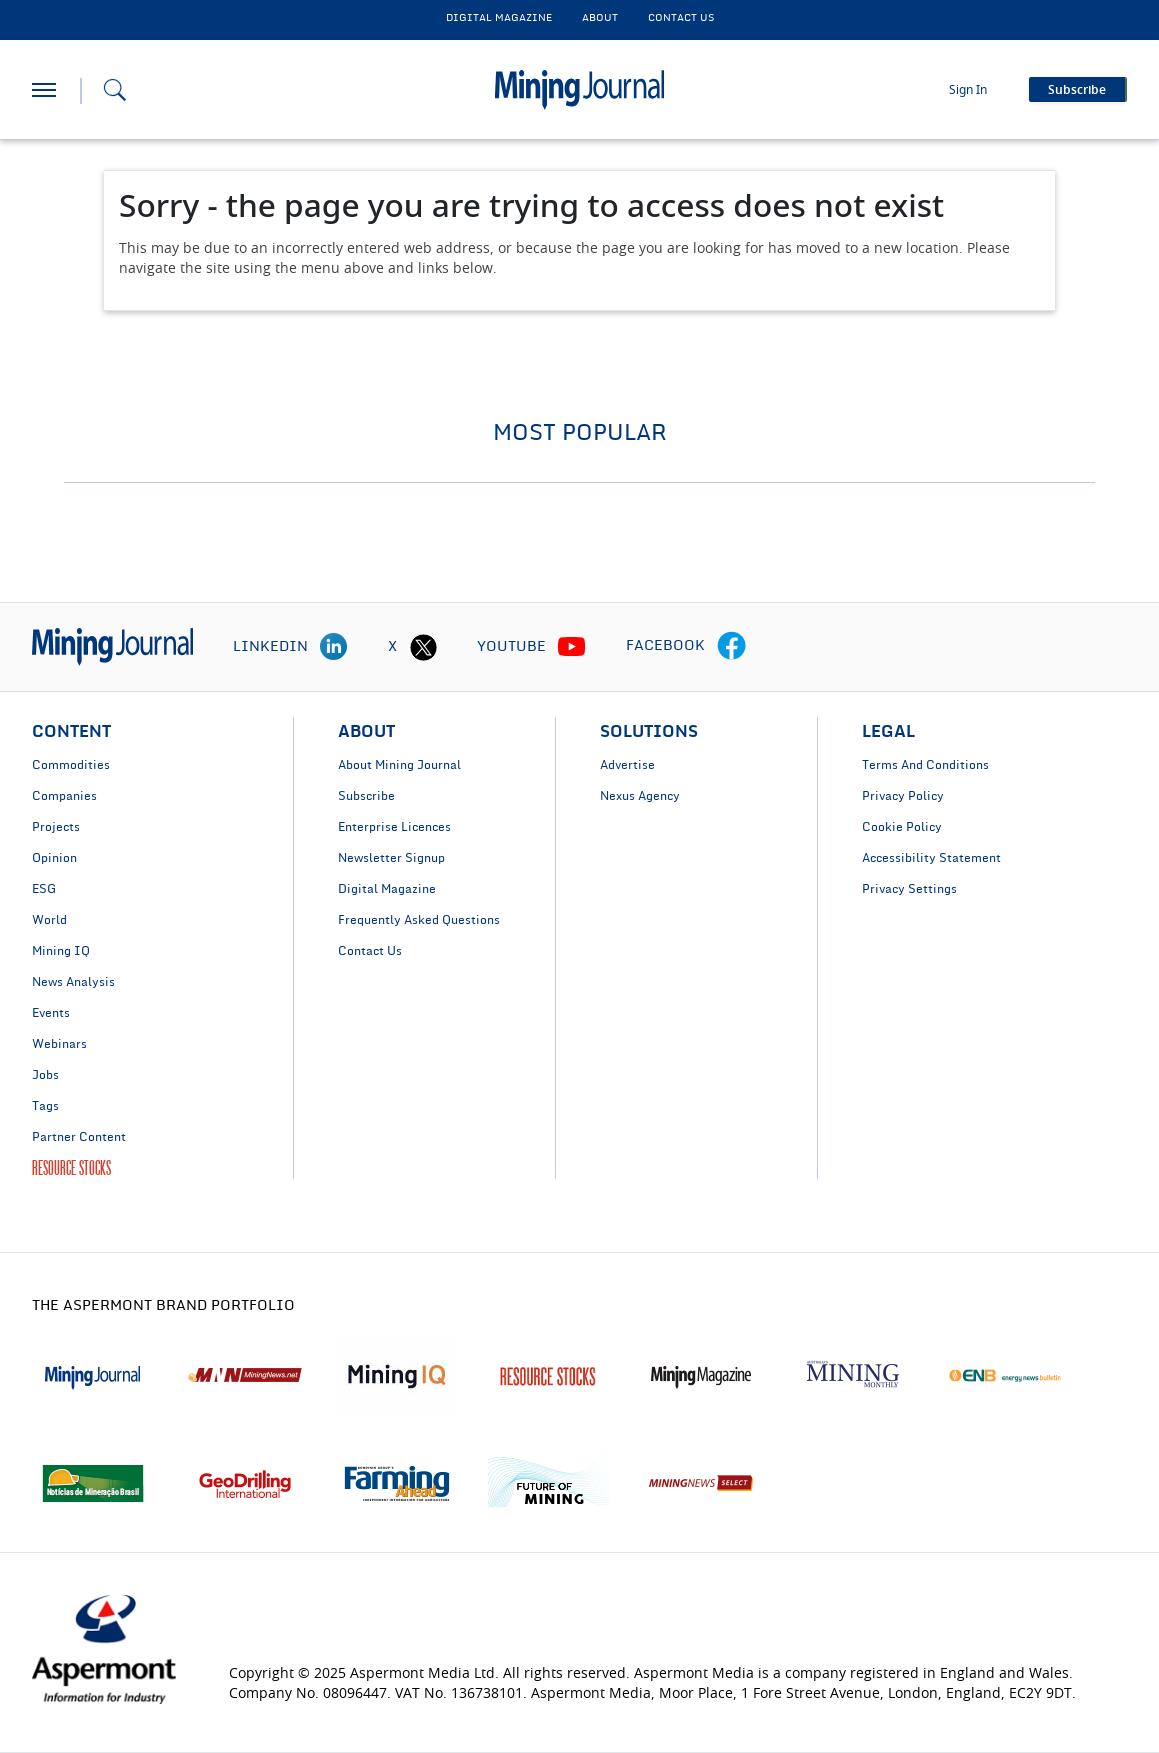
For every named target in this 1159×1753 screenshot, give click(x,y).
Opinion (54, 858)
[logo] (112, 647)
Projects (56, 827)
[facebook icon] (731, 647)
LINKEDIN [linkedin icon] (270, 647)
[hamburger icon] (44, 90)
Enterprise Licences (394, 827)
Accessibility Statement (931, 858)
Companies (64, 796)
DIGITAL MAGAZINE (499, 18)
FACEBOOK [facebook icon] (665, 646)
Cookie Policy (902, 827)
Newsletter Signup (391, 858)
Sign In (968, 90)
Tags (45, 1106)
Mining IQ (61, 951)
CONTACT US (681, 18)
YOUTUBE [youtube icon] (511, 647)
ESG (44, 889)
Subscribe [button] (1077, 90)
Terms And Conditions (925, 765)
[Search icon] (115, 90)
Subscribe (366, 796)
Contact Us (370, 951)
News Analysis (73, 982)
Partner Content (79, 1137)
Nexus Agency (640, 796)
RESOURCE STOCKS (71, 1168)
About (600, 18)
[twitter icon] (423, 647)
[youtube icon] (572, 647)
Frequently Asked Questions (419, 920)
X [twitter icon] (392, 647)
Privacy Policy (903, 796)
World (49, 920)
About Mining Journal (399, 765)
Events (51, 1013)
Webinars (59, 1044)
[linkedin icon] (334, 647)
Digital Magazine (387, 889)
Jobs (45, 1075)
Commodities (71, 765)
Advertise (627, 765)
